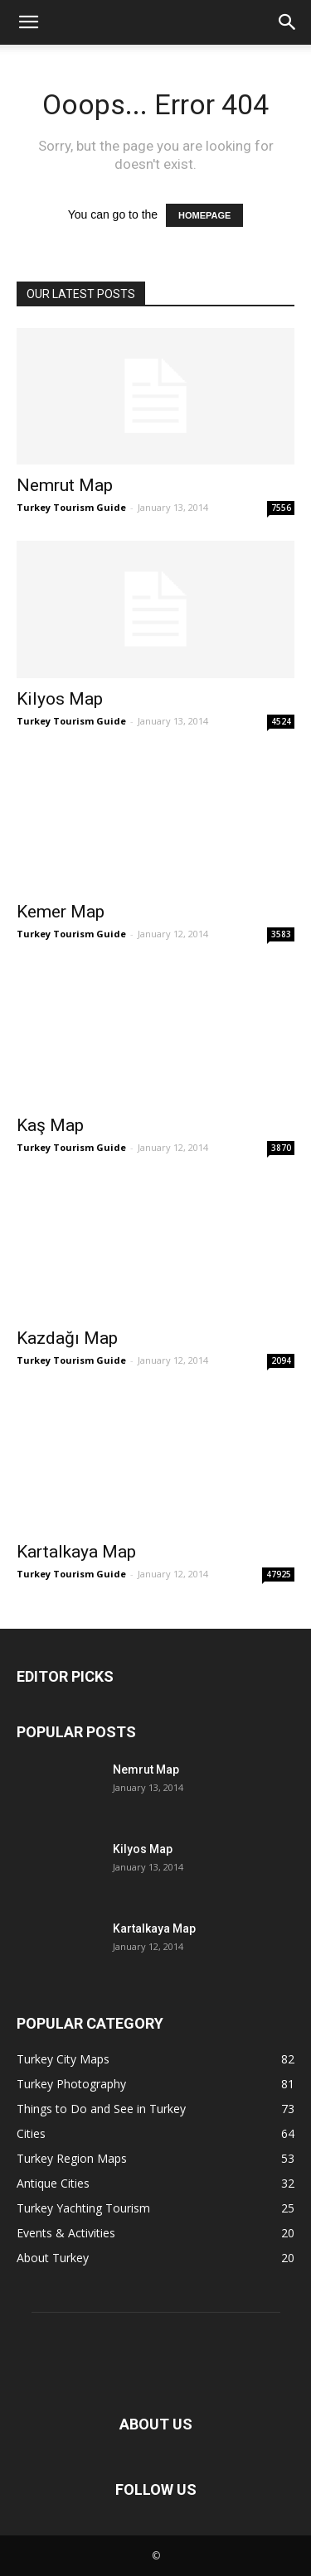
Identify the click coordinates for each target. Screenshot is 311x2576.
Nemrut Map (65, 485)
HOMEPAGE (204, 215)
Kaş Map (50, 1125)
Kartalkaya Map (76, 1552)
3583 (281, 934)
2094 (281, 1360)
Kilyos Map (60, 699)
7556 (281, 507)
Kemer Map (60, 912)
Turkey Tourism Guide (71, 507)
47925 (278, 1574)
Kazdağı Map (67, 1338)
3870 (281, 1147)
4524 (281, 721)
